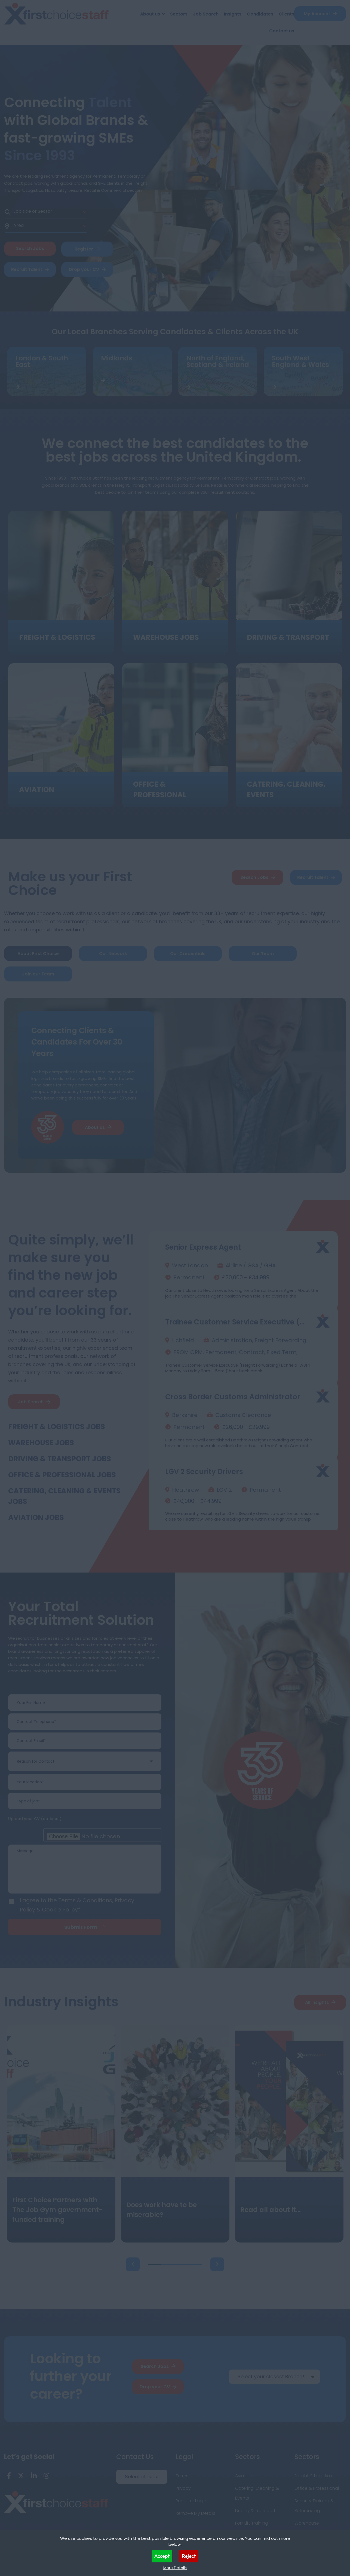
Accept (162, 2556)
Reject (189, 2556)
